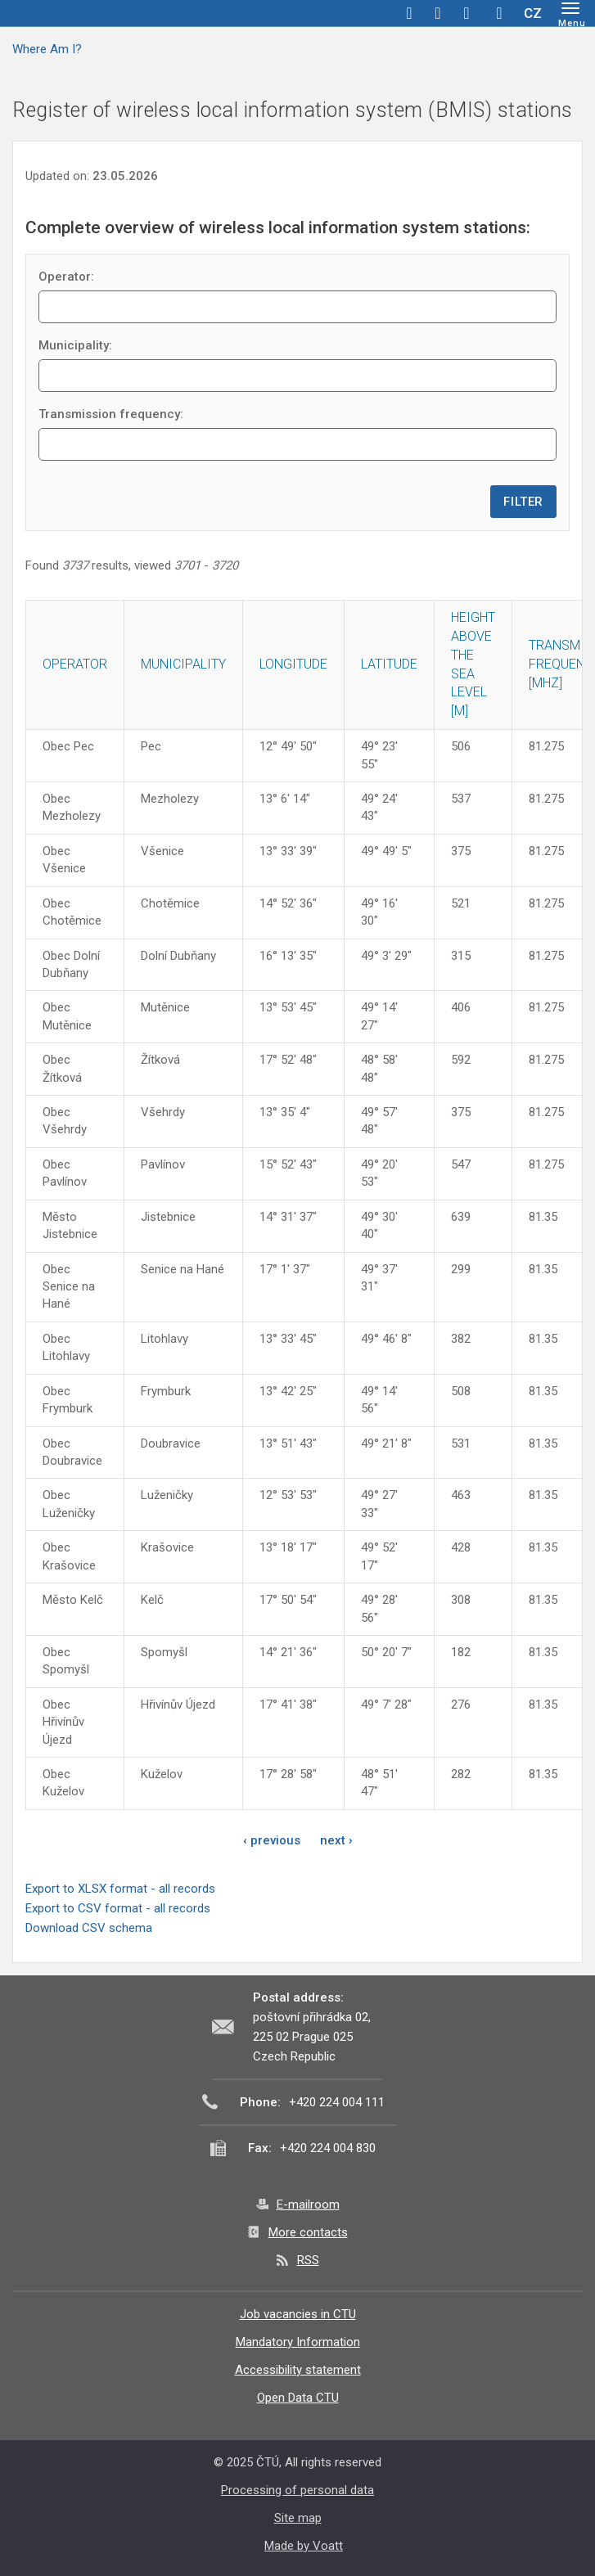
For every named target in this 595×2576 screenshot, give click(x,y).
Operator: (66, 276)
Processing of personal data (297, 2490)
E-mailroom (308, 2204)
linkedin (466, 13)
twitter (438, 13)
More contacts (308, 2232)
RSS (308, 2260)
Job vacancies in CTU (298, 2314)
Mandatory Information (298, 2342)
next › (336, 1840)
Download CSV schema (88, 1928)
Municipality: (75, 345)
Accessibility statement (298, 2369)
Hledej (499, 13)
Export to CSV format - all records (117, 1908)
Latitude (389, 664)
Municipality (183, 664)
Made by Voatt (303, 2545)
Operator (75, 664)
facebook (409, 13)
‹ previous (271, 1840)
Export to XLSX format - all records (120, 1888)
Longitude (293, 664)
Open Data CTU (298, 2397)
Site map (298, 2518)
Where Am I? (47, 49)
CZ (533, 13)
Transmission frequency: (110, 414)
